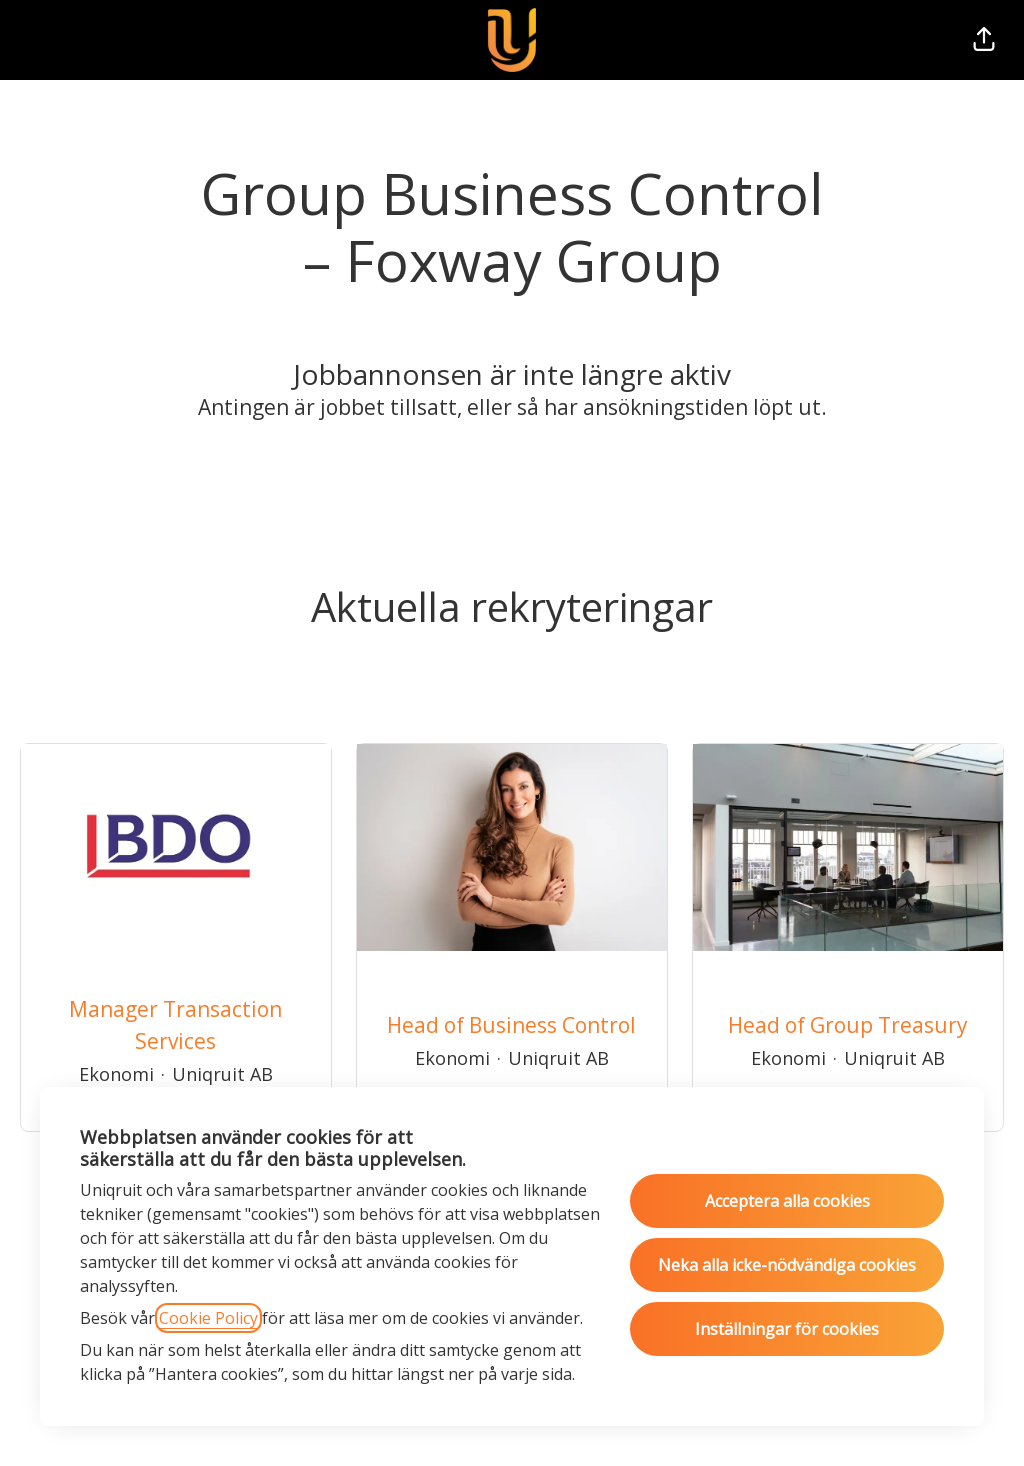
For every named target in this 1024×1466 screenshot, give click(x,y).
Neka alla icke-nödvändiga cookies (787, 1265)
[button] (984, 40)
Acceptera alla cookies (787, 1201)
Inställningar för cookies (787, 1329)
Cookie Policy (208, 1318)
